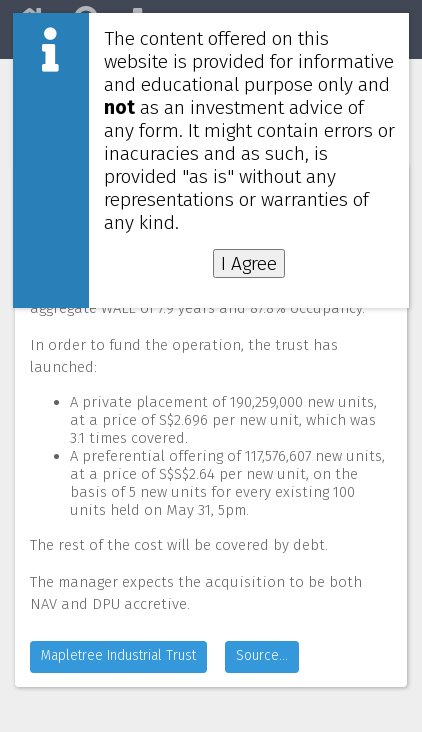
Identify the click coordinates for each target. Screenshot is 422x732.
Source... (262, 655)
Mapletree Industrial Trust (118, 655)
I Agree (249, 263)
